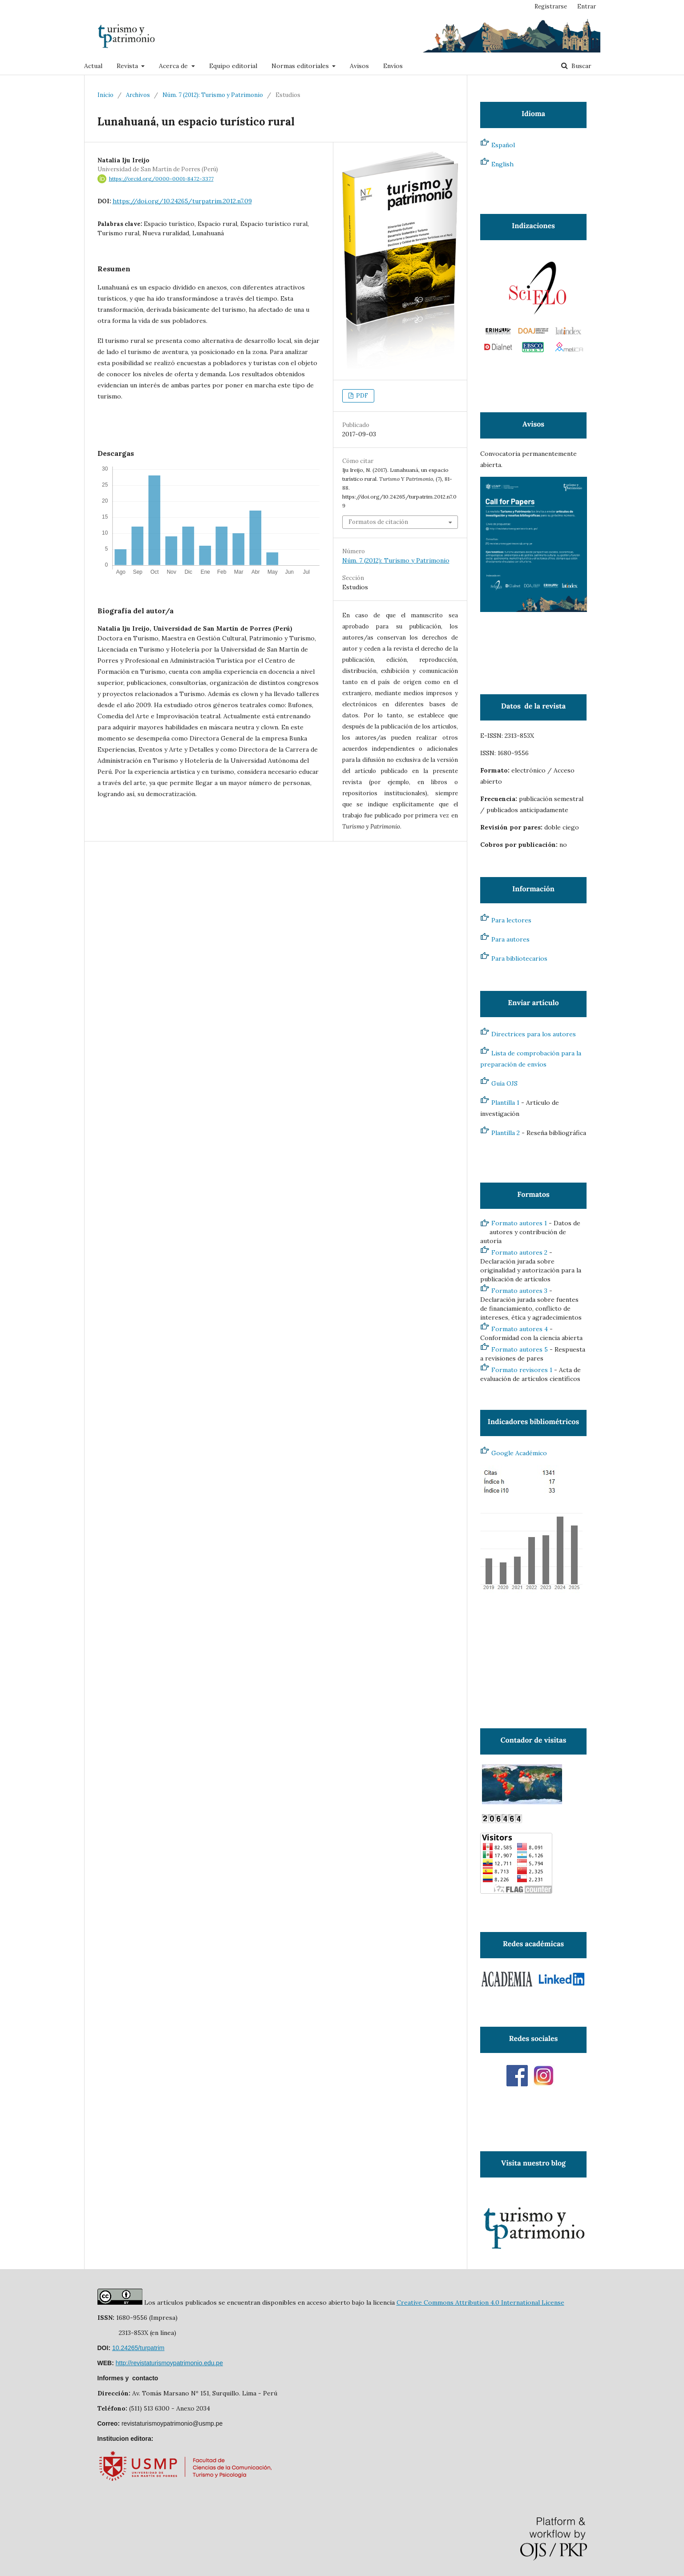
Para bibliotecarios (519, 958)
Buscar (580, 66)
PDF (361, 395)
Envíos (393, 66)
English (502, 164)
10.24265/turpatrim (138, 2347)
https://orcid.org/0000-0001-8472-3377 (161, 178)
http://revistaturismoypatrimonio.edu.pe (169, 2363)
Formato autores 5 (519, 1349)
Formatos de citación (378, 522)
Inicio (105, 95)
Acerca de (174, 66)
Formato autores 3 (519, 1291)
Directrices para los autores (533, 1034)
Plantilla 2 (505, 1133)
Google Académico (519, 1453)
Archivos (138, 95)
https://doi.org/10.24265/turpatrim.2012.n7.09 (182, 201)
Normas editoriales (301, 66)
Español (503, 145)
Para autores (510, 939)
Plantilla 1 (505, 1103)
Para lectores (511, 920)
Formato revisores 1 (521, 1370)
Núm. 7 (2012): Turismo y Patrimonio (212, 95)
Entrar (586, 6)
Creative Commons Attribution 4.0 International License (480, 2302)
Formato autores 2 (519, 1252)
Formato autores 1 (519, 1223)
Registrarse (550, 6)
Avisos (359, 66)
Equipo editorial (233, 66)
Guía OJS (504, 1083)
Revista (128, 66)
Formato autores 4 (519, 1329)
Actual (93, 66)
